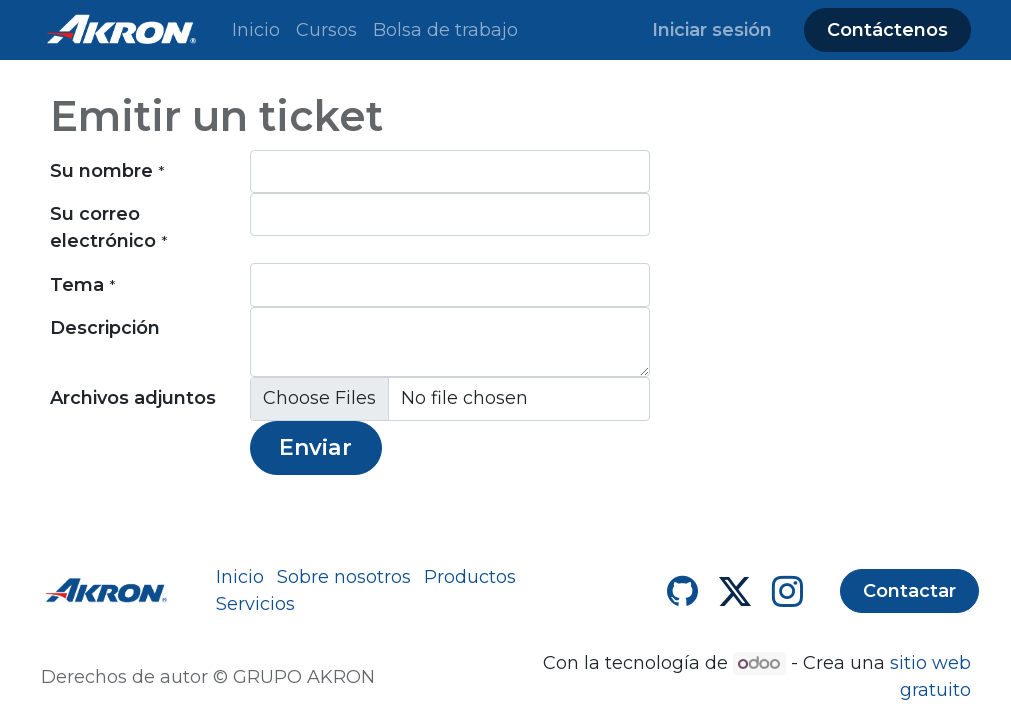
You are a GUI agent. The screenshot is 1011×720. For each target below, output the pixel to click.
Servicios (255, 604)
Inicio (240, 577)
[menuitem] (256, 30)
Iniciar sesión (712, 30)
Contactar (909, 591)
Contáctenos (887, 30)
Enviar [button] (315, 447)
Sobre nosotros (344, 577)
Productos (470, 577)
